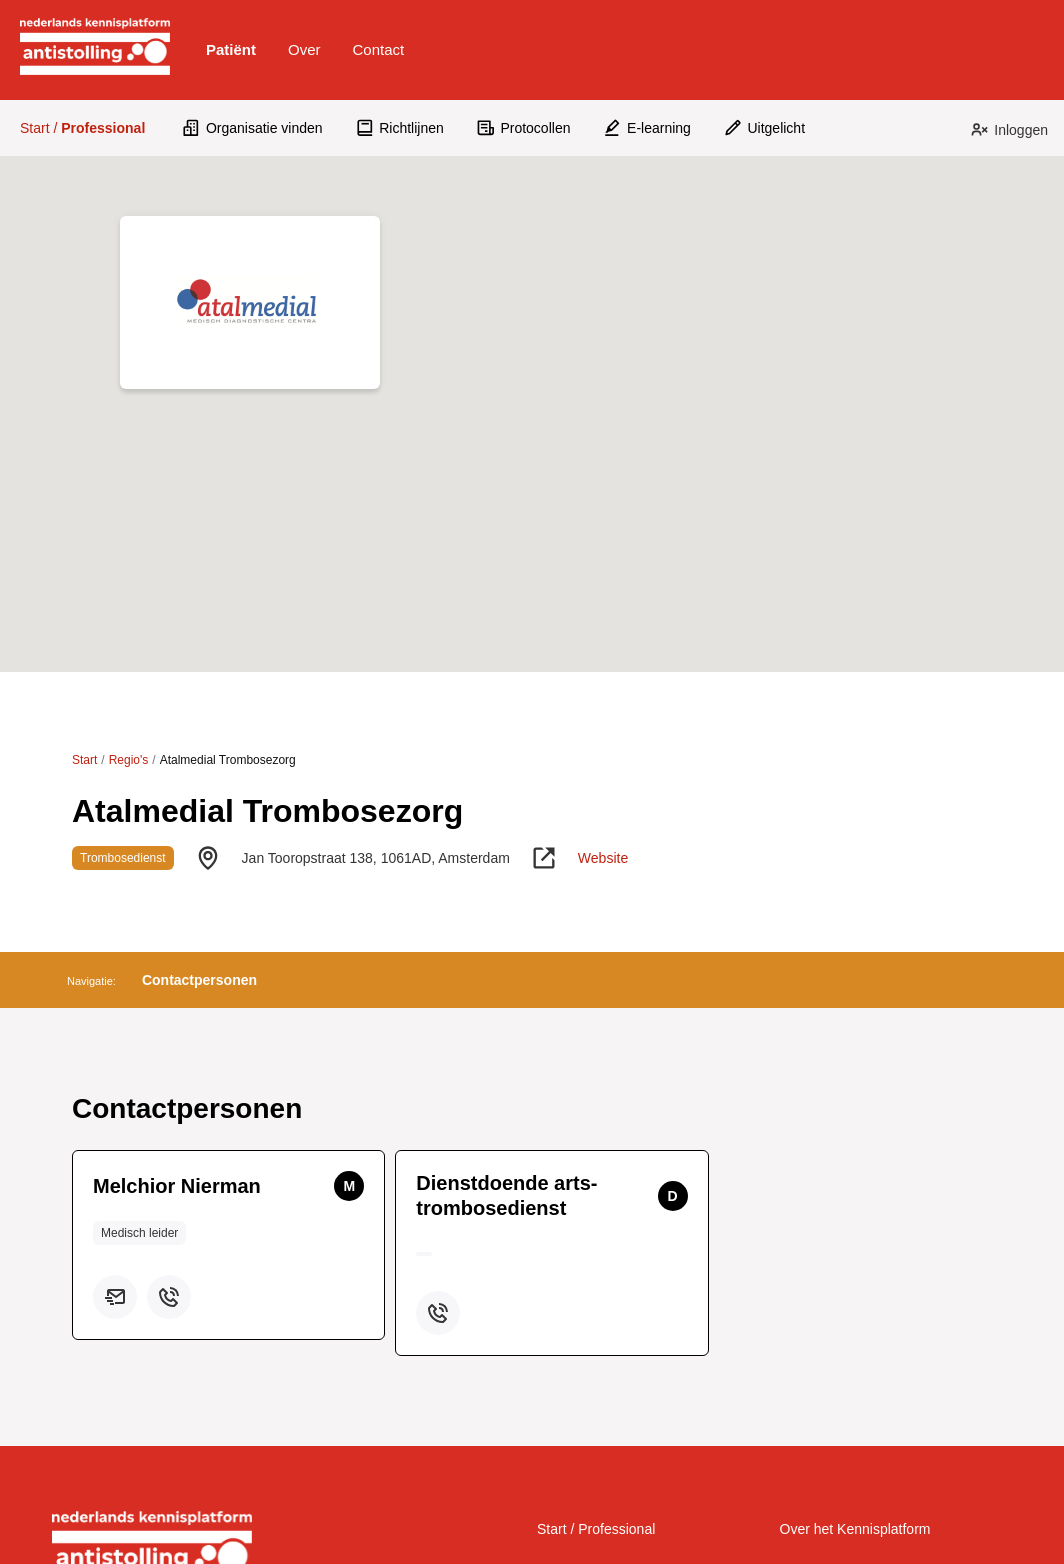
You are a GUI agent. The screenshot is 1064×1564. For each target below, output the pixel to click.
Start (84, 760)
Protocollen (523, 128)
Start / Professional (596, 1529)
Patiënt (231, 49)
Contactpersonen (199, 980)
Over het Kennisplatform (855, 1529)
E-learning (646, 128)
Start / (82, 128)
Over (304, 49)
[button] (231, 50)
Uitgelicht (764, 128)
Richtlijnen (399, 128)
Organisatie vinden (251, 128)
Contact (379, 49)
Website (603, 858)
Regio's (129, 760)
